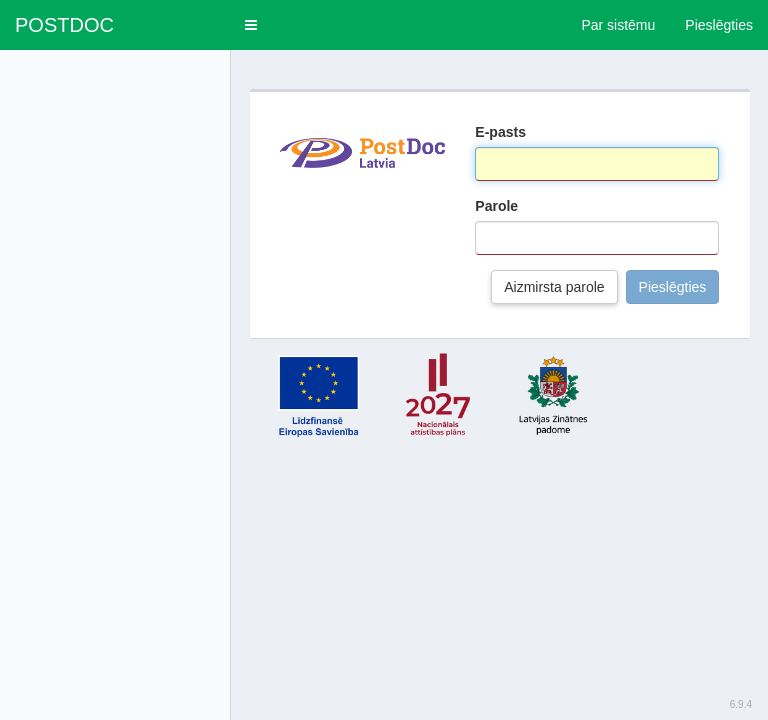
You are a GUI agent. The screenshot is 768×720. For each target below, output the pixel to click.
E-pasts (500, 132)
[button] (251, 25)
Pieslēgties (673, 287)
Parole (496, 206)
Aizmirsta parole (554, 287)
